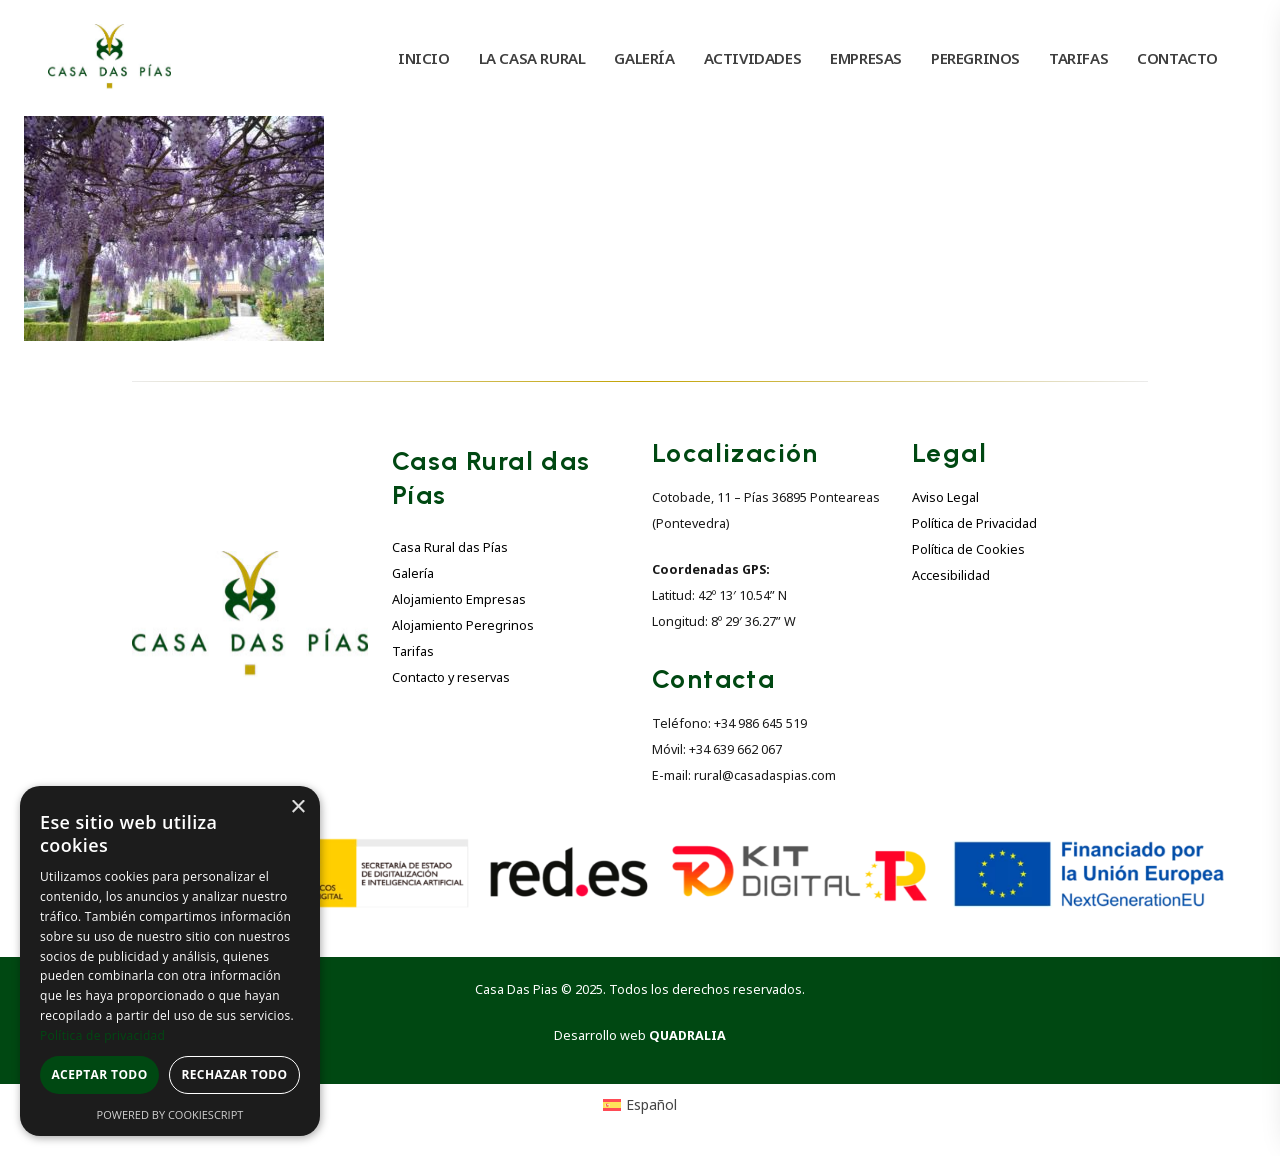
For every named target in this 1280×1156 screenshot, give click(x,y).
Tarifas (413, 651)
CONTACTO (1177, 58)
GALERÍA (644, 58)
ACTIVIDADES (753, 58)
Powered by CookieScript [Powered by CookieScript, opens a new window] (170, 1114)
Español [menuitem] (651, 1104)
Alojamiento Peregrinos (463, 625)
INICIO (424, 58)
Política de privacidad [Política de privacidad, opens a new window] (102, 1035)
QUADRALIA (687, 1035)
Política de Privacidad (974, 523)
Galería (413, 573)
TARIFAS (1078, 58)
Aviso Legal (945, 497)
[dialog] (170, 961)
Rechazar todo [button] (234, 1074)
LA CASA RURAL (532, 58)
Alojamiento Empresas (459, 599)
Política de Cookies (968, 549)
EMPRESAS (866, 58)
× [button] (297, 807)
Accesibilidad (951, 575)
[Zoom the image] (250, 562)
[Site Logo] (109, 58)
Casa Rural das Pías (450, 547)
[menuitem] (640, 1105)
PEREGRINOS (975, 58)
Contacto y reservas (451, 677)
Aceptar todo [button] (99, 1074)
